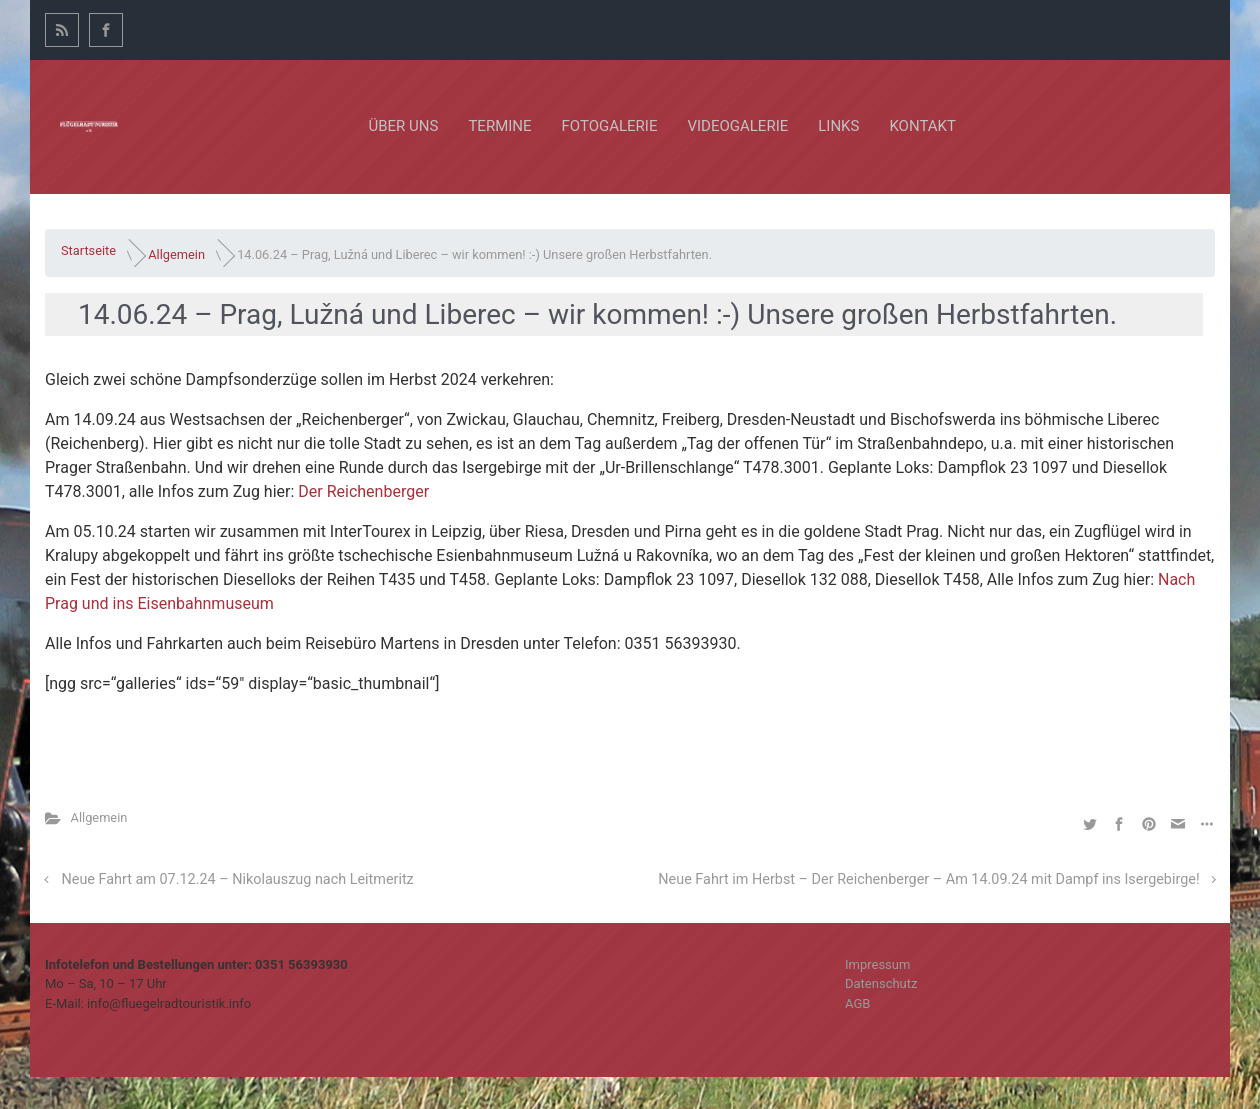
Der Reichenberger (363, 491)
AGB (857, 1003)
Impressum (877, 964)
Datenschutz (881, 983)
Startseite (88, 250)
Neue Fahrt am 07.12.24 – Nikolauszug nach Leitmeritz (238, 879)
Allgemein (176, 253)
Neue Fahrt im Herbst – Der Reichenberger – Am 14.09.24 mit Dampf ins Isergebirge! (928, 879)
